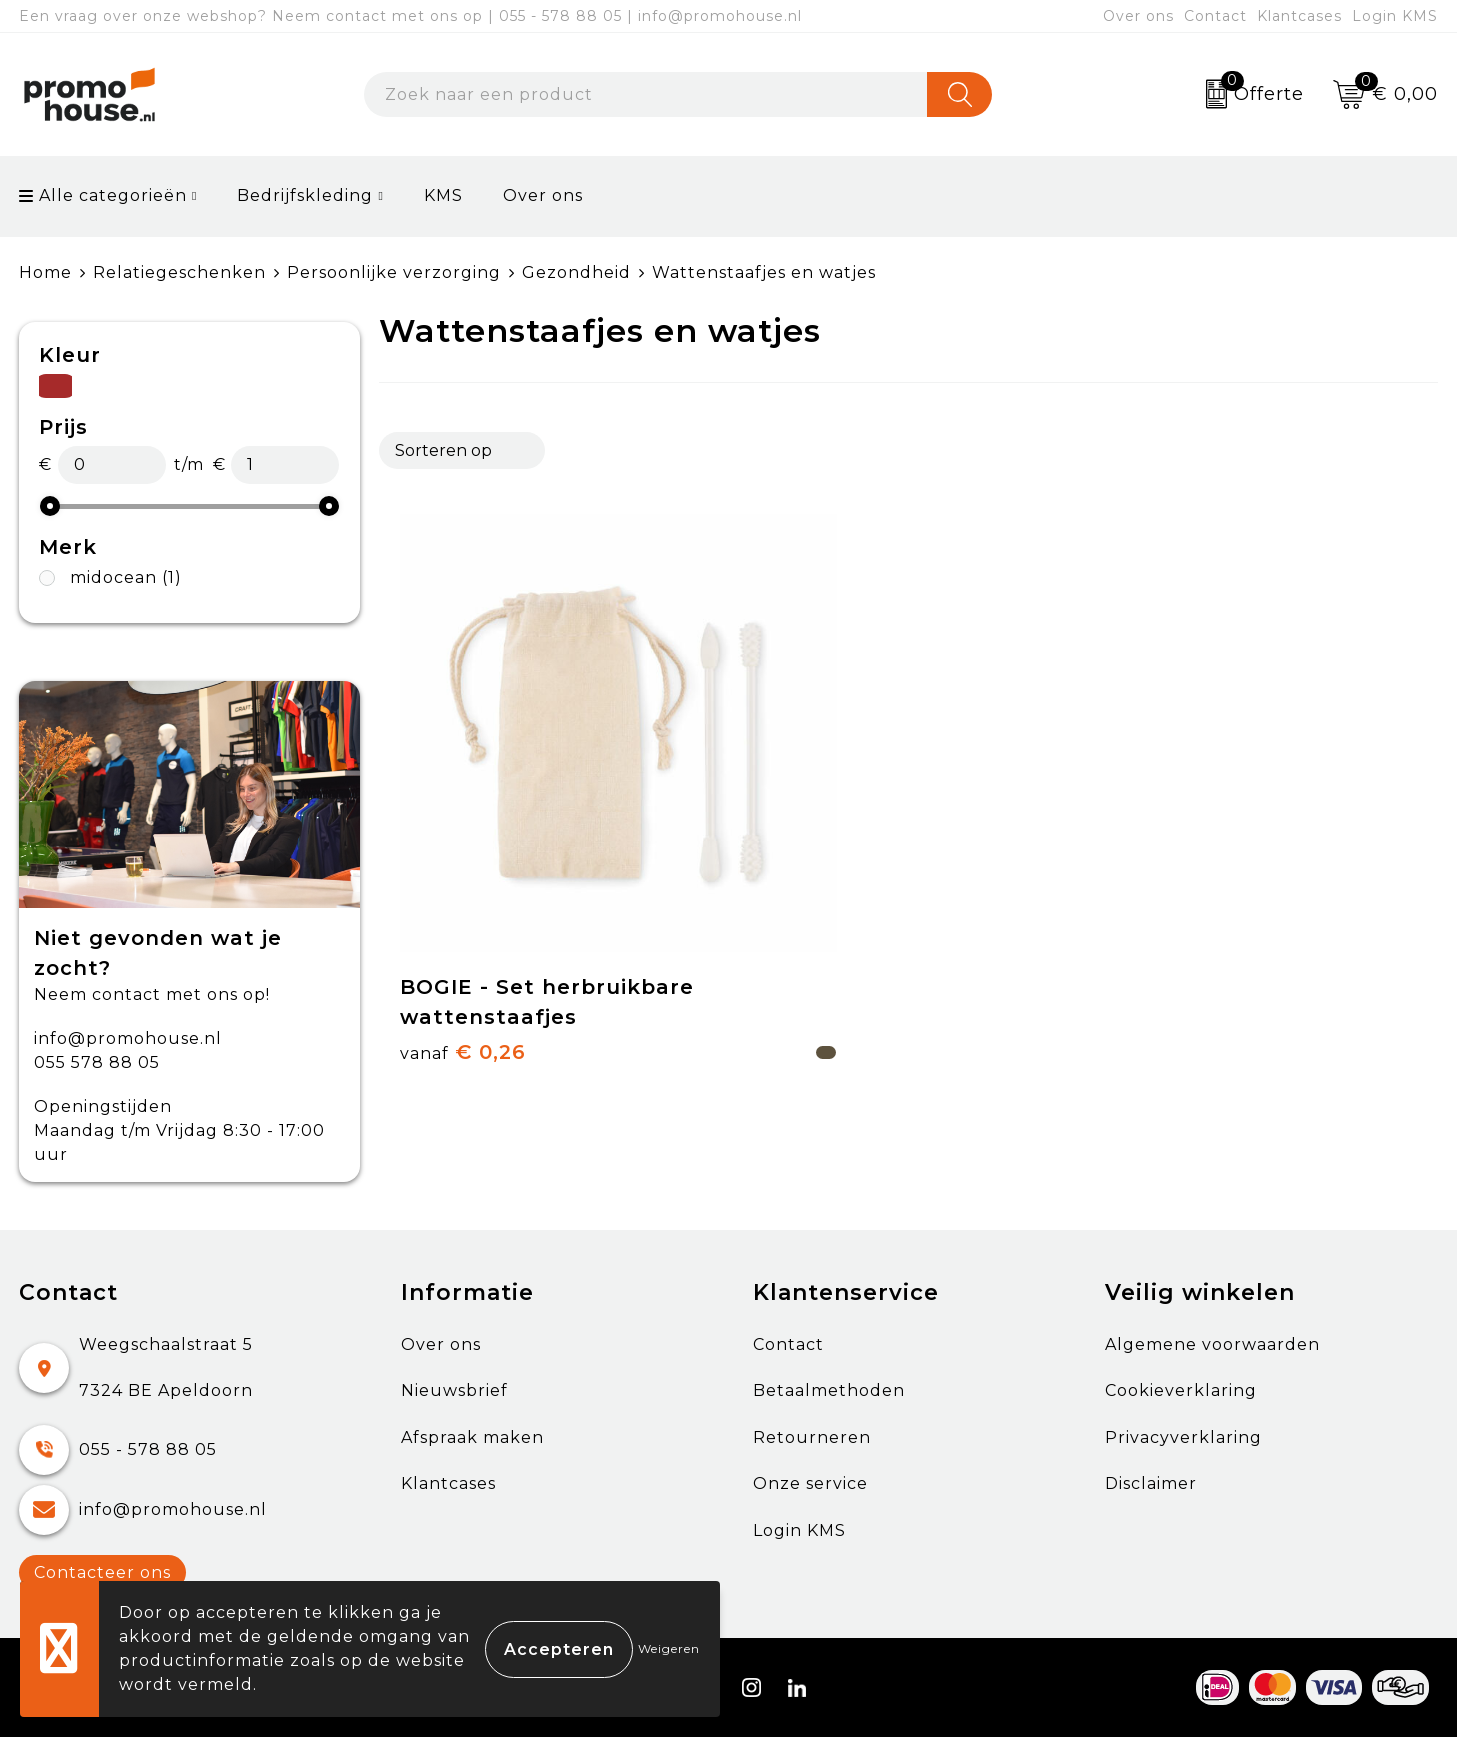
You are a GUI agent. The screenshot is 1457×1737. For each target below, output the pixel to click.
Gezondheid (576, 272)
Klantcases (1299, 16)
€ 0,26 (463, 924)
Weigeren (669, 1648)
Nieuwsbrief (454, 1390)
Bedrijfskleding (305, 195)
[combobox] (646, 94)
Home (45, 272)
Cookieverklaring (1181, 1390)
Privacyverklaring (1183, 1437)
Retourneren (812, 1437)
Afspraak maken (472, 1437)
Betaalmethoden (829, 1390)
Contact (1215, 16)
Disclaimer (1151, 1483)
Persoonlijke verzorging (394, 272)
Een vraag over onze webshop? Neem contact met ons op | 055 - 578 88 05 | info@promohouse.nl (410, 16)
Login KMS (1395, 16)
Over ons (1138, 16)
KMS (443, 195)
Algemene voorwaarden (1212, 1344)
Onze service (810, 1483)
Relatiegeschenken (179, 272)
